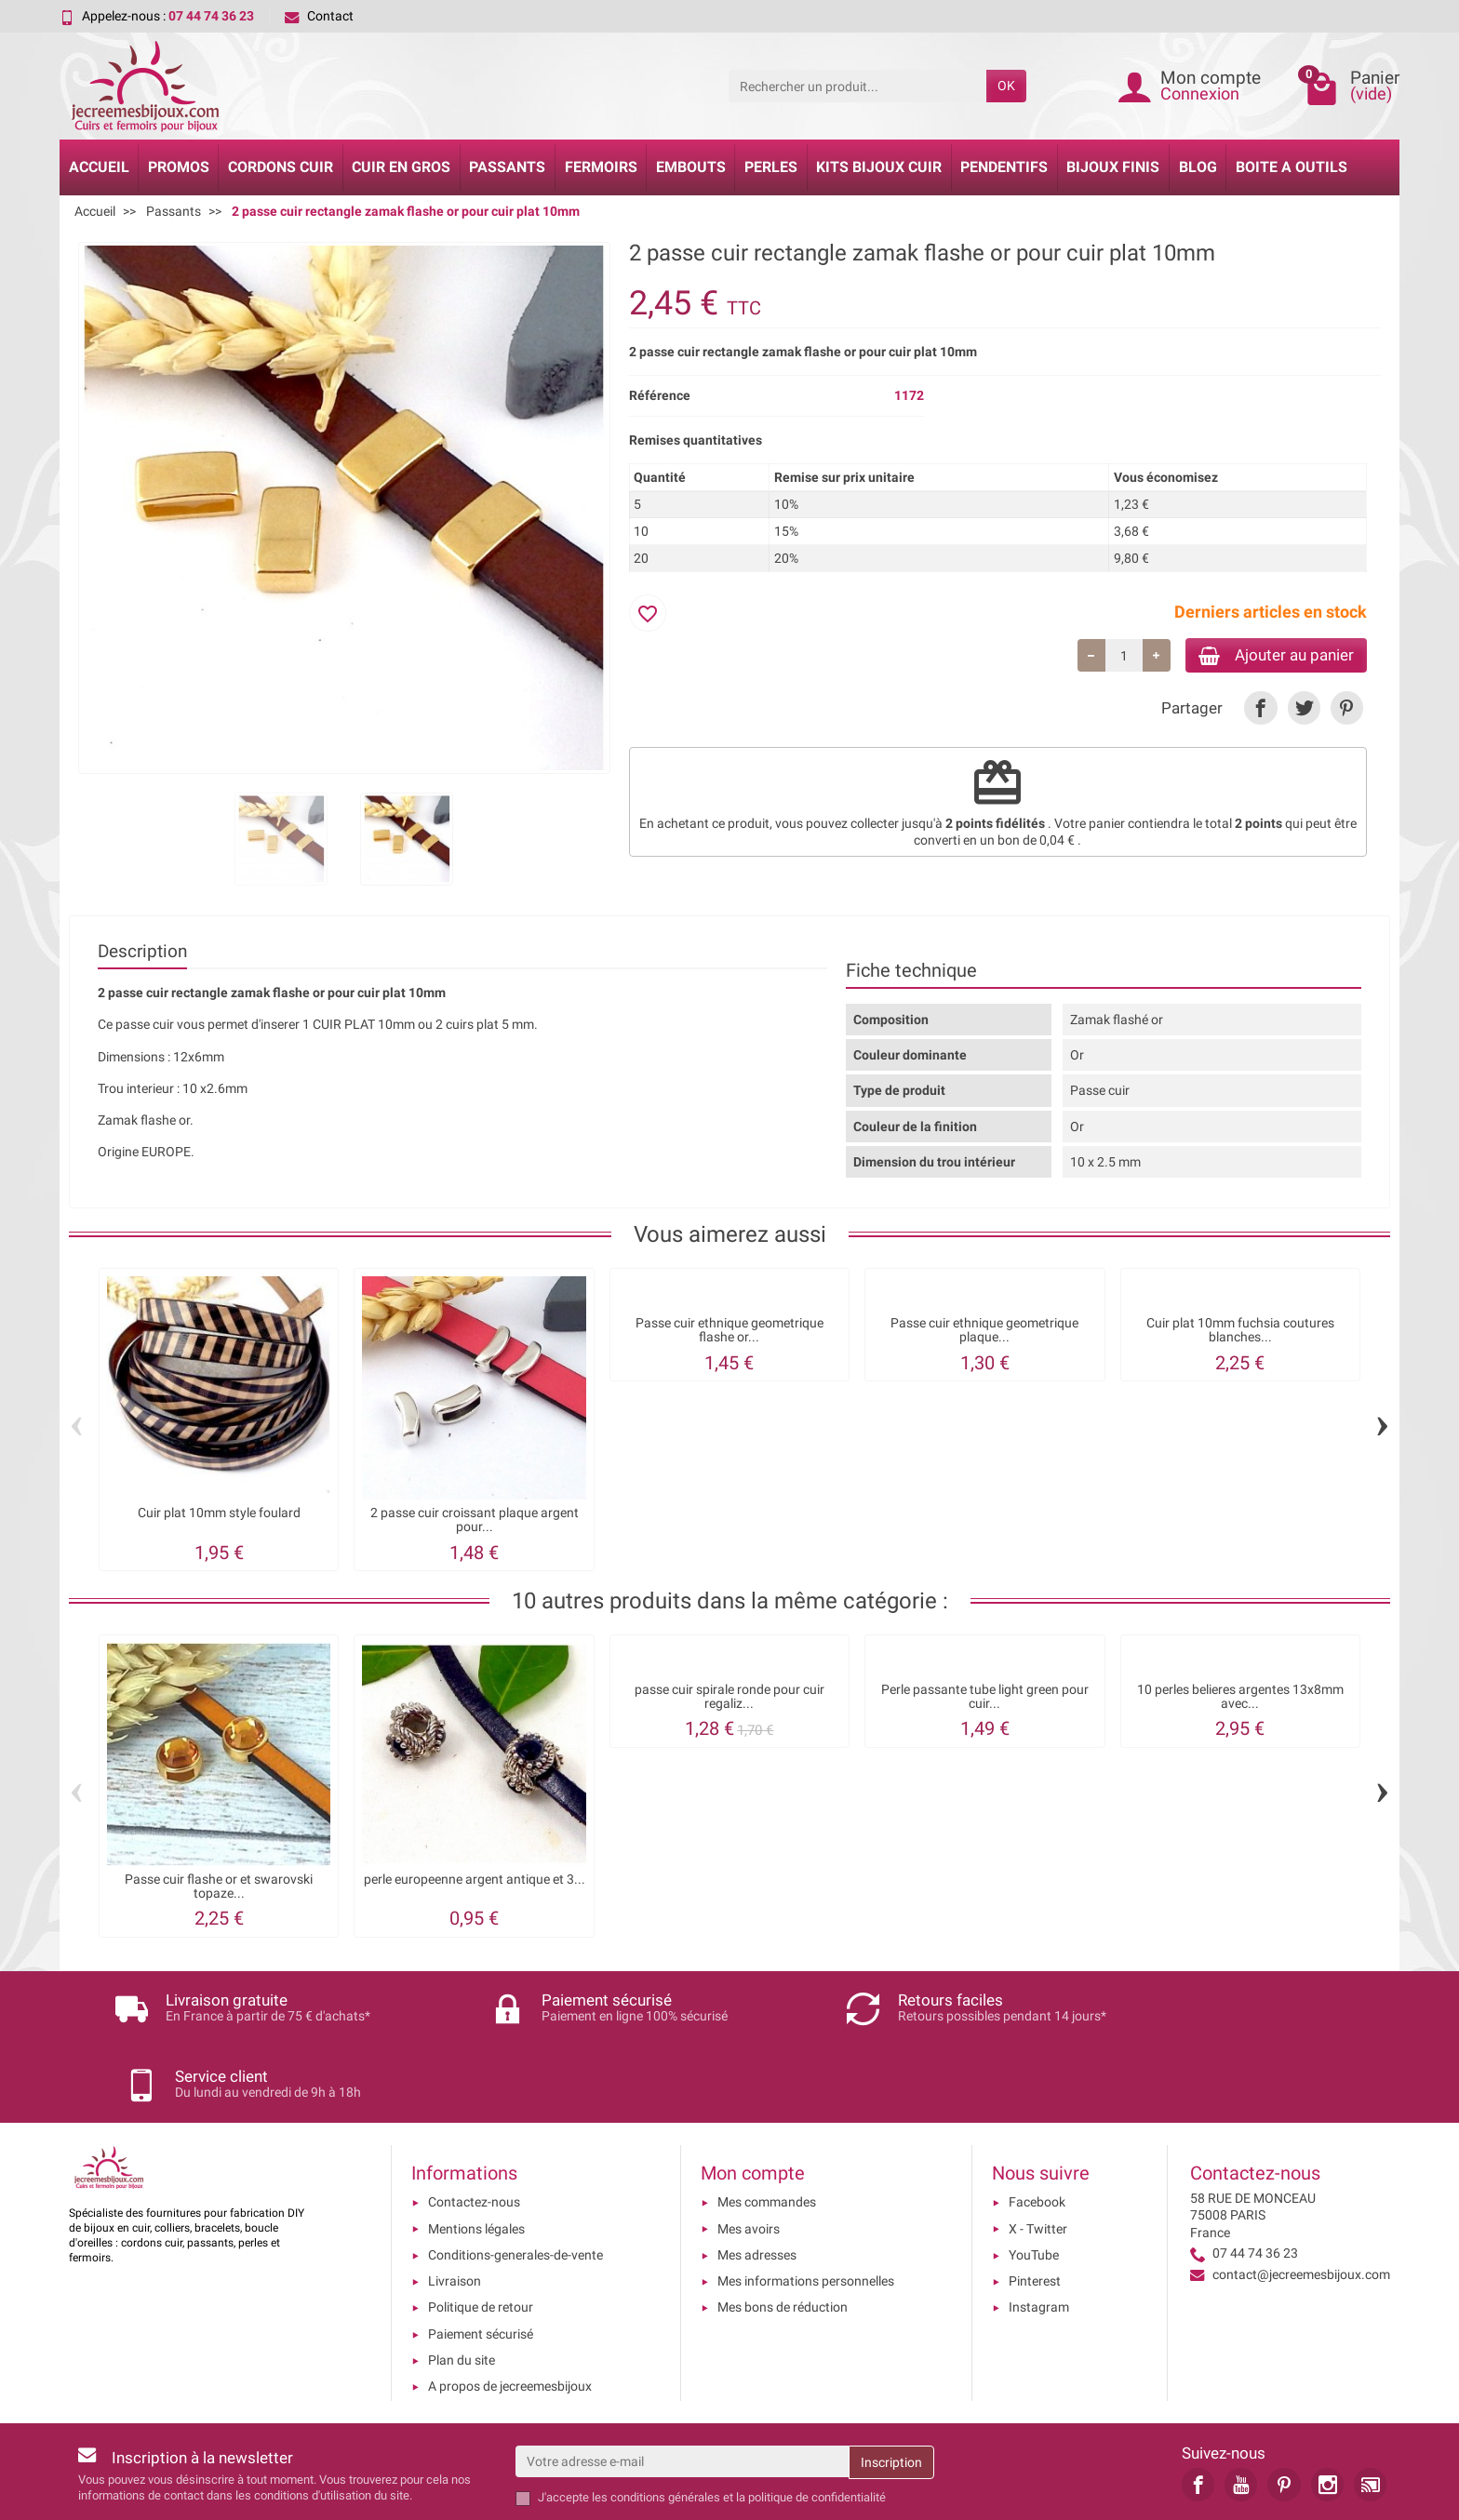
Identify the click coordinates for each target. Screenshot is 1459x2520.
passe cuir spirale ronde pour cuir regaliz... (729, 1696)
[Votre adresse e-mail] (682, 2386)
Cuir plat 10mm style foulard (219, 1513)
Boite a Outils (1291, 167)
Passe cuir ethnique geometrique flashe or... (729, 1329)
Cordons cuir (280, 167)
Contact (319, 15)
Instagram (1039, 2232)
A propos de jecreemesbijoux (510, 2311)
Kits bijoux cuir (879, 167)
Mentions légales (476, 2153)
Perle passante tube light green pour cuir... (985, 1696)
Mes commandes (766, 2127)
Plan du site (461, 2285)
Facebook (1037, 2127)
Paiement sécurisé (480, 2259)
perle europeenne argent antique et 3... (474, 1879)
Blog (1198, 167)
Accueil (99, 167)
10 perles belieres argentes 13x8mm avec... (1240, 1696)
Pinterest (1035, 2206)
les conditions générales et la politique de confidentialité (739, 2423)
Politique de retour (480, 2232)
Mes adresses (756, 2180)
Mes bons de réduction (782, 2232)
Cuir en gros (401, 167)
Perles (770, 167)
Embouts (691, 167)
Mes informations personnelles (805, 2206)
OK (1006, 85)
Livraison (454, 2206)
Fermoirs (601, 167)
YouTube (1034, 2180)
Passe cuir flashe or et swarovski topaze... (219, 1886)
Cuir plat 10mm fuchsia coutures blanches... (1240, 1329)
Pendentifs (1004, 167)
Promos (178, 167)
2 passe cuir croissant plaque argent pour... (474, 1519)
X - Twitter (1038, 2153)
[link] (1260, 711)
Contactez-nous (474, 2127)
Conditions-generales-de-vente (515, 2180)
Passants (507, 167)
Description (142, 951)
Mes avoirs (748, 2153)
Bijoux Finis (1112, 167)
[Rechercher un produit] (857, 85)
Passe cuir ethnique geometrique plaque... (984, 1329)
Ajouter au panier (1268, 656)
